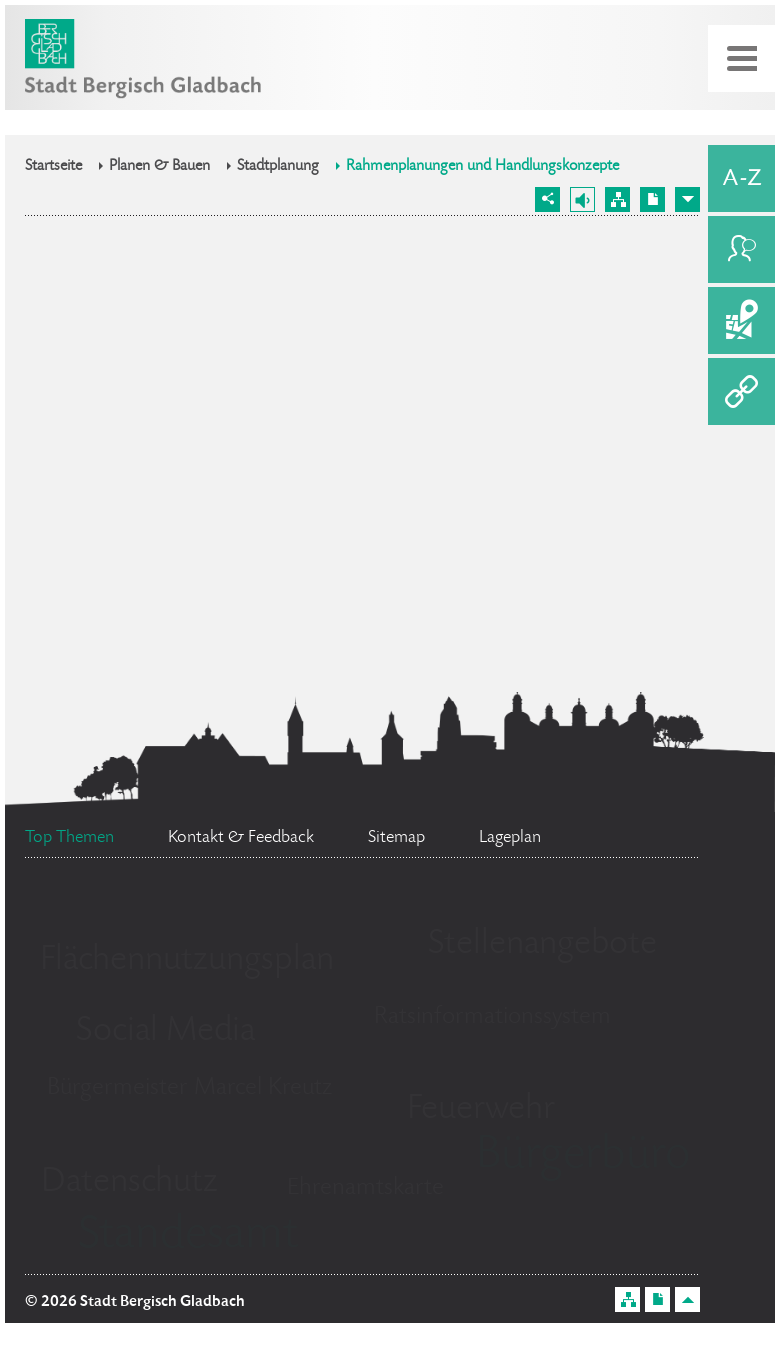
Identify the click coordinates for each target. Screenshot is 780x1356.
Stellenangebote (542, 945)
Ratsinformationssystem (492, 1017)
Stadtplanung (278, 167)
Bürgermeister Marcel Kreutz (189, 1088)
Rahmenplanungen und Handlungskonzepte (482, 167)
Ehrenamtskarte (365, 1188)
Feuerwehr (481, 1110)
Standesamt (188, 1237)
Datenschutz (129, 1183)
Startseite (53, 167)
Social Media (165, 1032)
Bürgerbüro (583, 1157)
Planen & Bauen (159, 167)
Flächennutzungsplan (187, 961)
